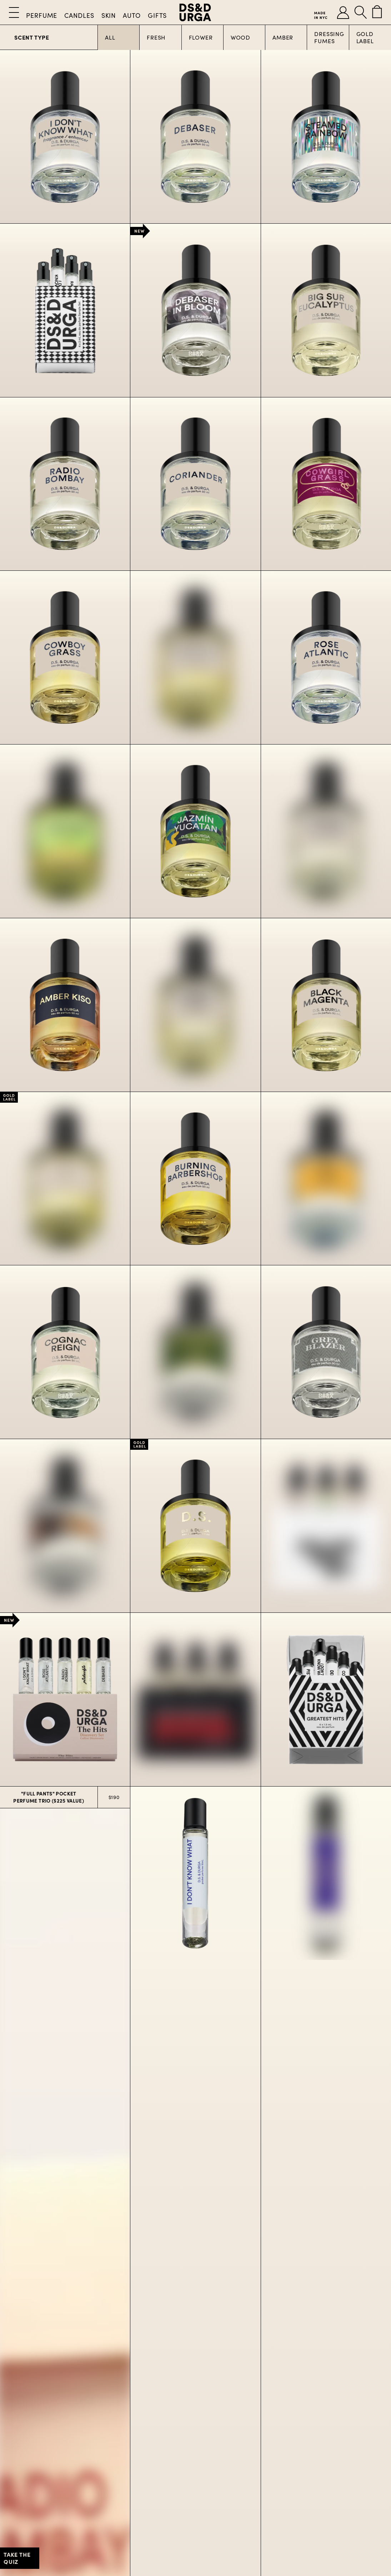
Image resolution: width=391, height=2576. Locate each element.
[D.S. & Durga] (195, 12)
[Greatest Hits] (326, 1699)
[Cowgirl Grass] (326, 484)
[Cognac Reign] (65, 1352)
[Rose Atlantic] (326, 657)
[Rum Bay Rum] (65, 1525)
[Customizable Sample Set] (65, 310)
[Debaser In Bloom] (195, 310)
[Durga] (65, 1178)
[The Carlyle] (326, 1178)
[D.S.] (195, 1525)
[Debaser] (195, 136)
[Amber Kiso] (65, 1005)
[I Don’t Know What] (65, 136)
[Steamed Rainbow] (326, 136)
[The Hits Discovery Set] (65, 1699)
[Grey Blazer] (326, 1352)
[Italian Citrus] (326, 831)
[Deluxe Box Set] (326, 1525)
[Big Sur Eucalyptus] (326, 310)
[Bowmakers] (195, 657)
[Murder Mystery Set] (195, 1699)
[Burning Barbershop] (195, 1178)
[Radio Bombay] (65, 484)
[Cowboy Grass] (65, 657)
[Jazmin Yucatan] (195, 831)
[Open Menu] (14, 12)
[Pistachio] (65, 831)
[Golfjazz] (195, 1352)
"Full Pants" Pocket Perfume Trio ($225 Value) (48, 1797)
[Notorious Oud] (195, 1005)
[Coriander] (195, 484)
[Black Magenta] (326, 1005)
